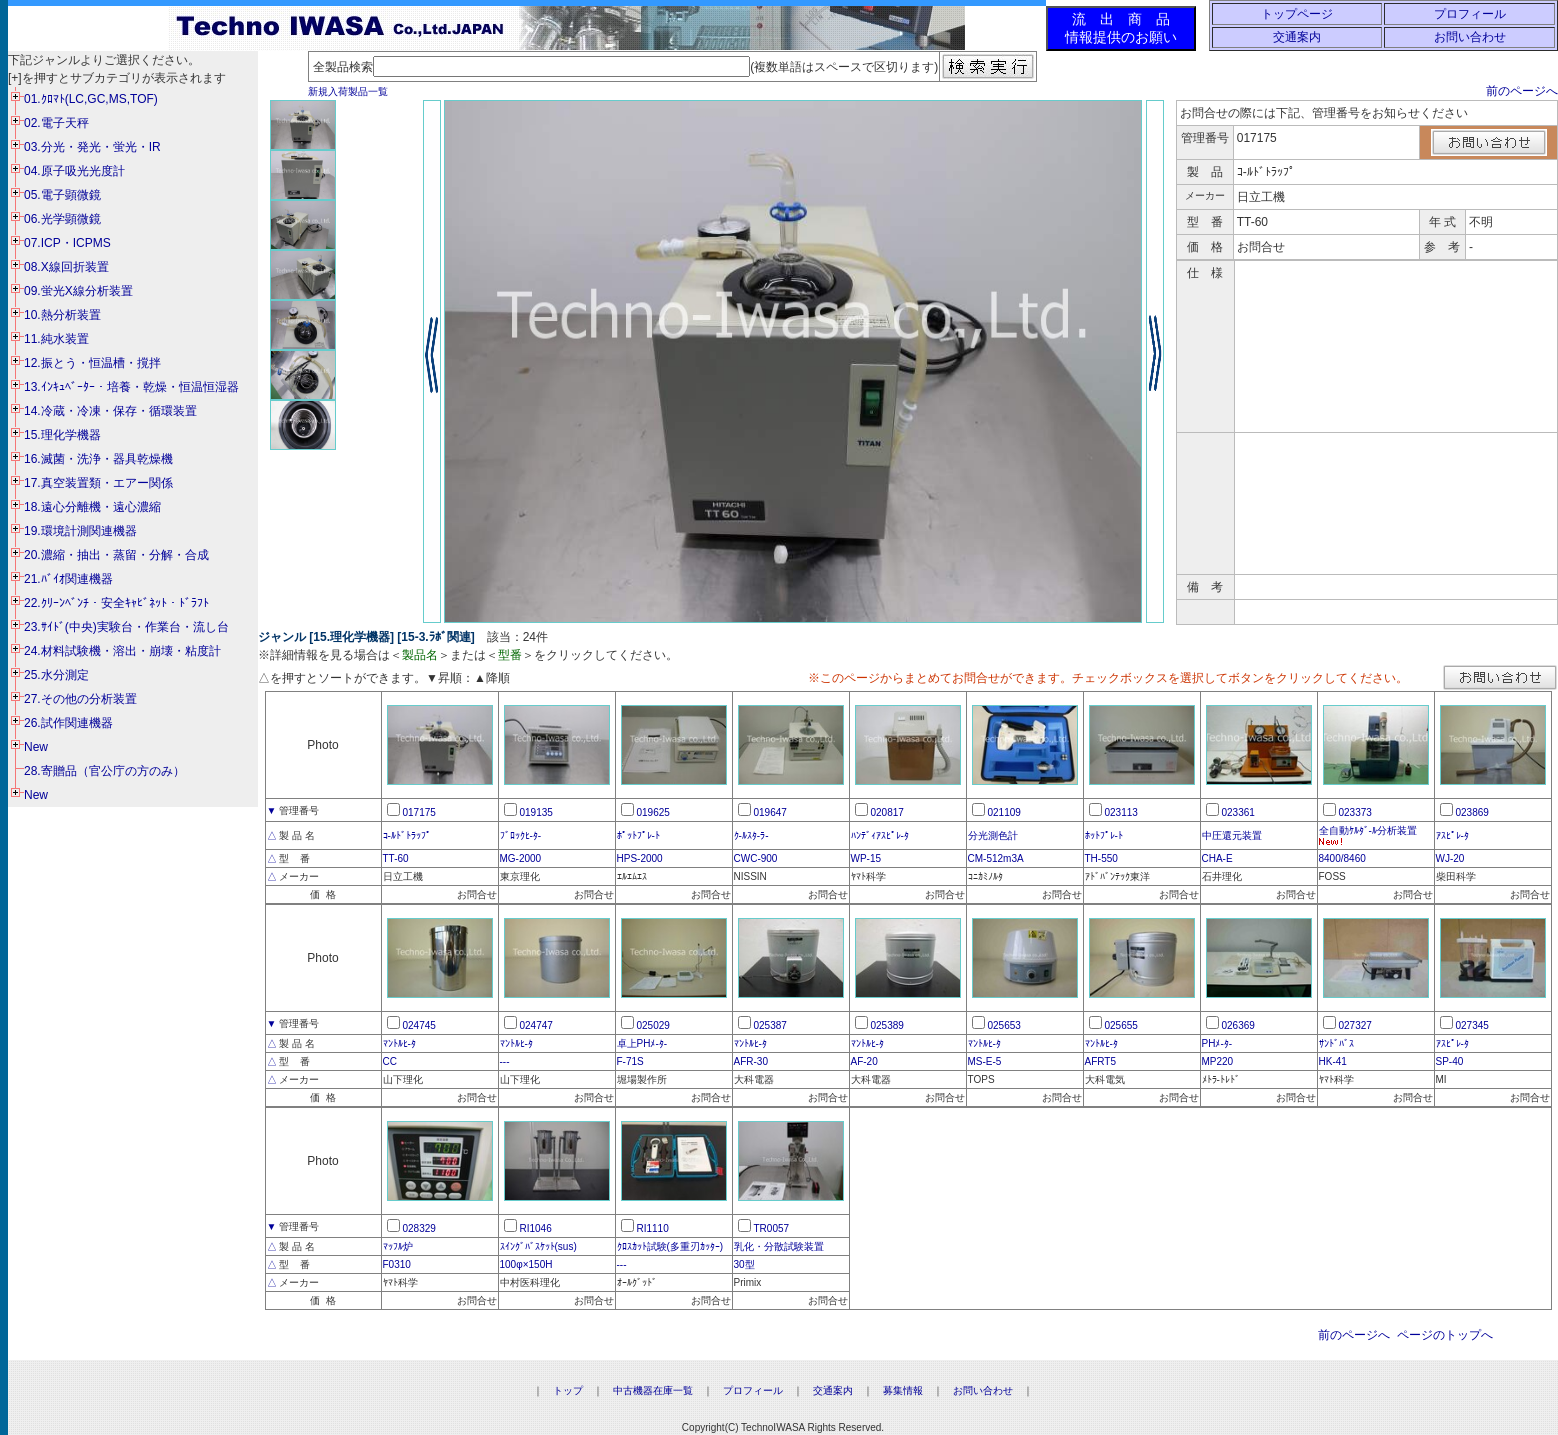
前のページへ (1522, 91)
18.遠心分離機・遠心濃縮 (92, 507)
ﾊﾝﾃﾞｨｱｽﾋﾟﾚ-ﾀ (880, 835)
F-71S (630, 1061)
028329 (419, 1228)
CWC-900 (756, 858)
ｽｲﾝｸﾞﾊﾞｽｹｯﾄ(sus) (538, 1246)
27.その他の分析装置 (80, 699)
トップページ (1297, 14)
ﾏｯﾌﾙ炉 (398, 1246)
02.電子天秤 (56, 123)
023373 (1355, 812)
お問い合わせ (1470, 37)
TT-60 (396, 858)
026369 (1238, 1025)
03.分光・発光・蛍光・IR (92, 147)
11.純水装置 (56, 339)
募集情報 (903, 1390)
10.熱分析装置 (62, 315)
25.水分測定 (56, 675)
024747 (536, 1025)
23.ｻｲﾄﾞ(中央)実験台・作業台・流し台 (126, 627)
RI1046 (536, 1228)
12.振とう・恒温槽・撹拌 (92, 363)
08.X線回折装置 (66, 267)
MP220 (1218, 1061)
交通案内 (1297, 37)
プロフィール (1470, 14)
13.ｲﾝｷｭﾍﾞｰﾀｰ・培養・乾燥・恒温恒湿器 (131, 387)
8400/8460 (1342, 858)
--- (505, 1061)
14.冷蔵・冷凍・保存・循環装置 (110, 411)
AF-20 (864, 1061)
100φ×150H (526, 1264)
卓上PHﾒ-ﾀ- (642, 1043)
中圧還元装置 (1232, 835)
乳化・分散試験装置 (779, 1246)
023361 (1238, 812)
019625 (653, 812)
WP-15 (866, 858)
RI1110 (653, 1228)
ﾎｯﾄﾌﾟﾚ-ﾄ (1104, 835)
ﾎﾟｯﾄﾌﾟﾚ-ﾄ (638, 835)
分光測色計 (993, 835)
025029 (653, 1025)
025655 (1121, 1025)
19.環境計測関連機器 (80, 531)
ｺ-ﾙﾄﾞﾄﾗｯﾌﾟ (407, 835)
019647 (770, 812)
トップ (568, 1390)
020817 (887, 812)
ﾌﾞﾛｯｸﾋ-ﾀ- (521, 835)
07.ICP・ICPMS (67, 243)
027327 (1355, 1025)
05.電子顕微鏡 (62, 195)
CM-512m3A (996, 858)
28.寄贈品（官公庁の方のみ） (104, 771)
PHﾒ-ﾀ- (1217, 1043)
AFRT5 (1101, 1061)
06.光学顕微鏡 (62, 219)
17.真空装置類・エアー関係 (98, 483)
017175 (419, 812)
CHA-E (1217, 858)
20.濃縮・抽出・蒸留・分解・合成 (116, 555)
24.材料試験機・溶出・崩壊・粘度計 (122, 651)
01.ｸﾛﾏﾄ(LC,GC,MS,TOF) (91, 99)
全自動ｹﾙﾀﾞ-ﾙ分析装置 (1368, 830)
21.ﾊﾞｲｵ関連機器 (68, 579)
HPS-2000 (640, 858)
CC (390, 1061)
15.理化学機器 (62, 435)
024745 (419, 1025)
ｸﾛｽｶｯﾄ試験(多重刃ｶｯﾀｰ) (670, 1246)
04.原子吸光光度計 (74, 171)
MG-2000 (521, 858)
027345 (1472, 1025)
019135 (536, 812)
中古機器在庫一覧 (653, 1390)
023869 (1472, 812)
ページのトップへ (1445, 1335)
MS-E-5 (985, 1061)
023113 (1121, 812)
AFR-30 (751, 1061)
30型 (744, 1264)
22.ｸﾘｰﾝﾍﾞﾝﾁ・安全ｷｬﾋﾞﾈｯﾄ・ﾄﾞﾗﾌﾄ (116, 603)
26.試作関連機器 (68, 723)
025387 (770, 1025)
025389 (887, 1025)
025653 (1004, 1025)
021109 (1004, 812)
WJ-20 (1450, 858)
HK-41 (1333, 1061)
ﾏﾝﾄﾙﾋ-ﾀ (399, 1043)
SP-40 (1450, 1061)
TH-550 (1101, 858)
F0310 (397, 1264)
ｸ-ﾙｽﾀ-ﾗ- (751, 835)
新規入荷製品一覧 (348, 91)
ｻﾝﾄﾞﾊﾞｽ (1336, 1043)
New (36, 747)
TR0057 (772, 1228)
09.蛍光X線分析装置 (78, 291)
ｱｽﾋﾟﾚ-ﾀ (1452, 835)
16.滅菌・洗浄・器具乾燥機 (98, 459)
